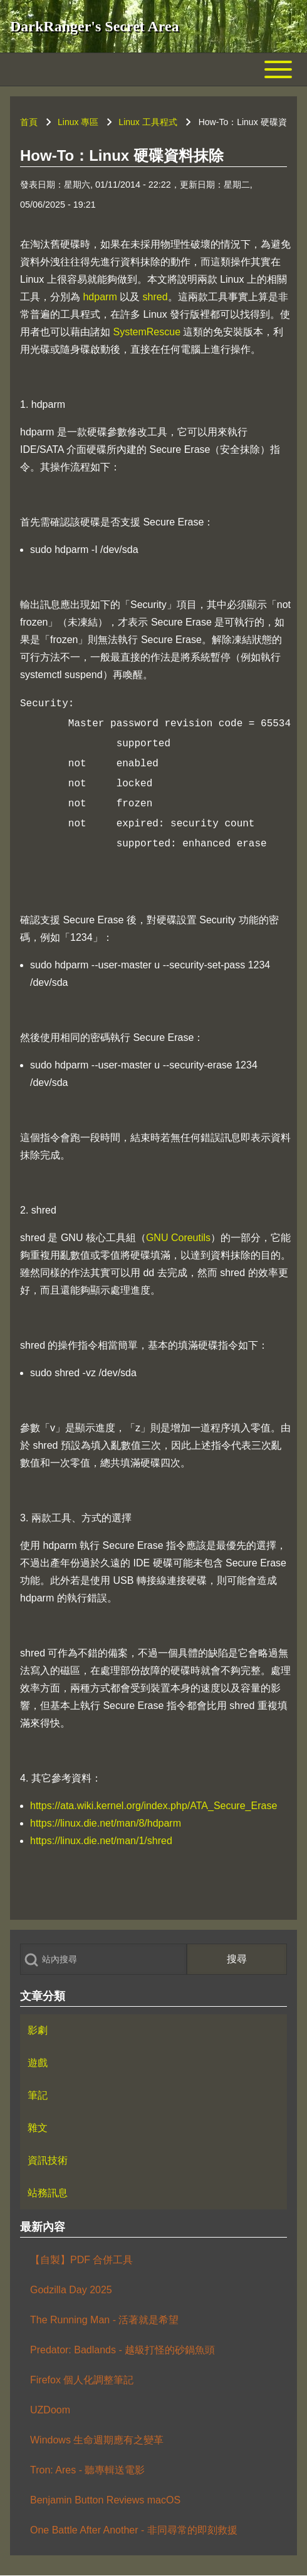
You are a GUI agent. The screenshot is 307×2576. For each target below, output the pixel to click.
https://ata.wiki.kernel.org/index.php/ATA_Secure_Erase (153, 1805)
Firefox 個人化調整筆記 (81, 2380)
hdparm (100, 297)
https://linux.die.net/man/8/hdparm (105, 1823)
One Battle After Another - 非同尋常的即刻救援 (133, 2530)
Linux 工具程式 (147, 122)
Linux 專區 (78, 122)
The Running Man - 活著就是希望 (104, 2320)
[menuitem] (153, 2030)
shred (155, 297)
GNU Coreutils (178, 1237)
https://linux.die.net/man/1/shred (101, 1840)
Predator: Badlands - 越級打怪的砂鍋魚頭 (122, 2350)
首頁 (29, 122)
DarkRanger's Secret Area (94, 26)
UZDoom (50, 2410)
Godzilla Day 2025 (71, 2289)
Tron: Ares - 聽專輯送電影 (87, 2470)
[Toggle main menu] (153, 69)
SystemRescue (146, 332)
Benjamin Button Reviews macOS (105, 2500)
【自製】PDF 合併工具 (81, 2259)
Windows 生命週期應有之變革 (97, 2440)
